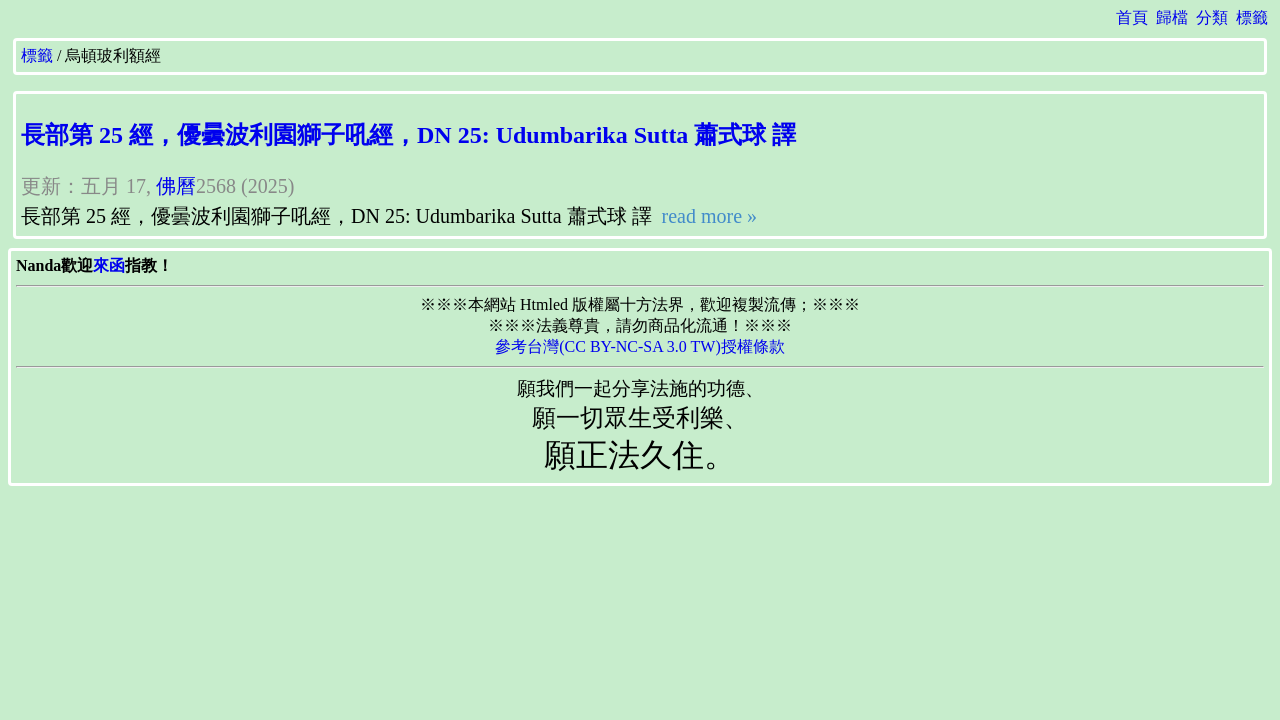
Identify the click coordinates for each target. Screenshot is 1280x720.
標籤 (1252, 17)
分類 (1212, 17)
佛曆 (176, 186)
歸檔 (1172, 17)
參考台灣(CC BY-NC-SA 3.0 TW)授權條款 (640, 346)
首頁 (1132, 17)
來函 (109, 265)
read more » (707, 216)
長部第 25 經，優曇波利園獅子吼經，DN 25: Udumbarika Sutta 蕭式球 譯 (408, 135)
